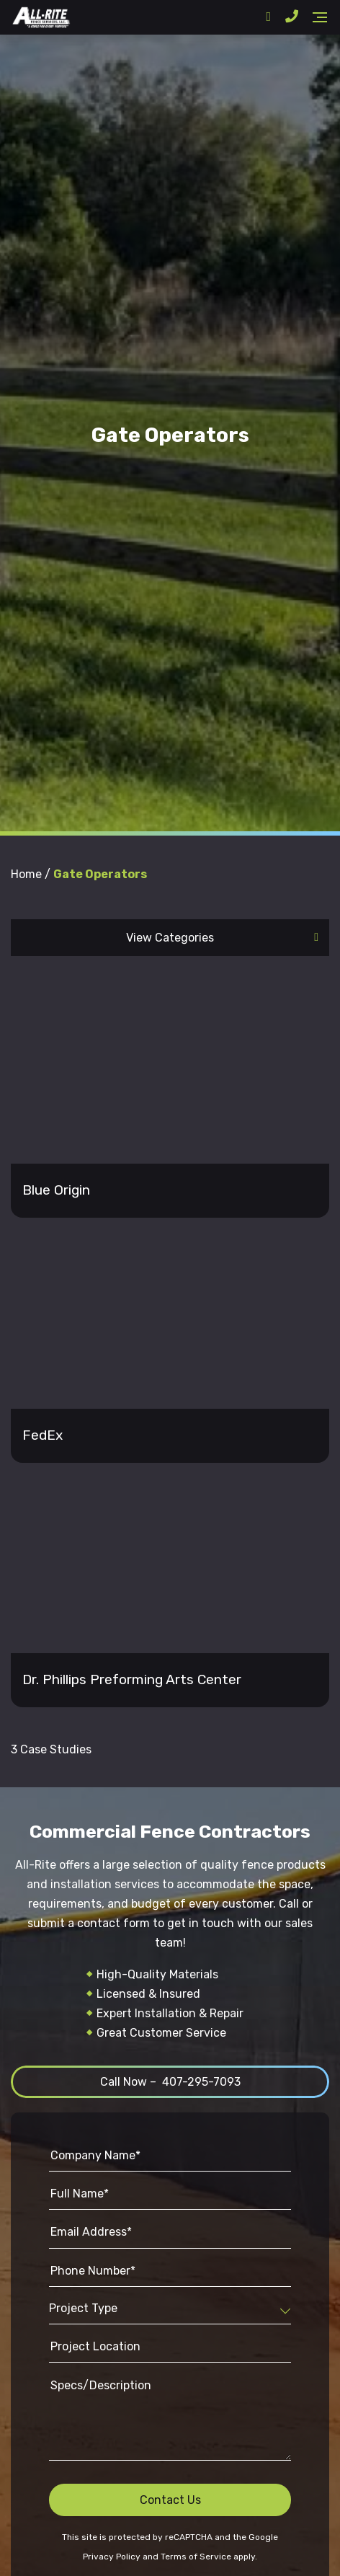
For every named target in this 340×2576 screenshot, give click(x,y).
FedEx (42, 1435)
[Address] (268, 17)
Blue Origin (56, 1190)
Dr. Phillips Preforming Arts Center (131, 1679)
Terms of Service (196, 2556)
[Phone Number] (291, 17)
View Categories (170, 937)
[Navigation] (319, 17)
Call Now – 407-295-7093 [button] (170, 2082)
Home (26, 874)
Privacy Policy (111, 2556)
